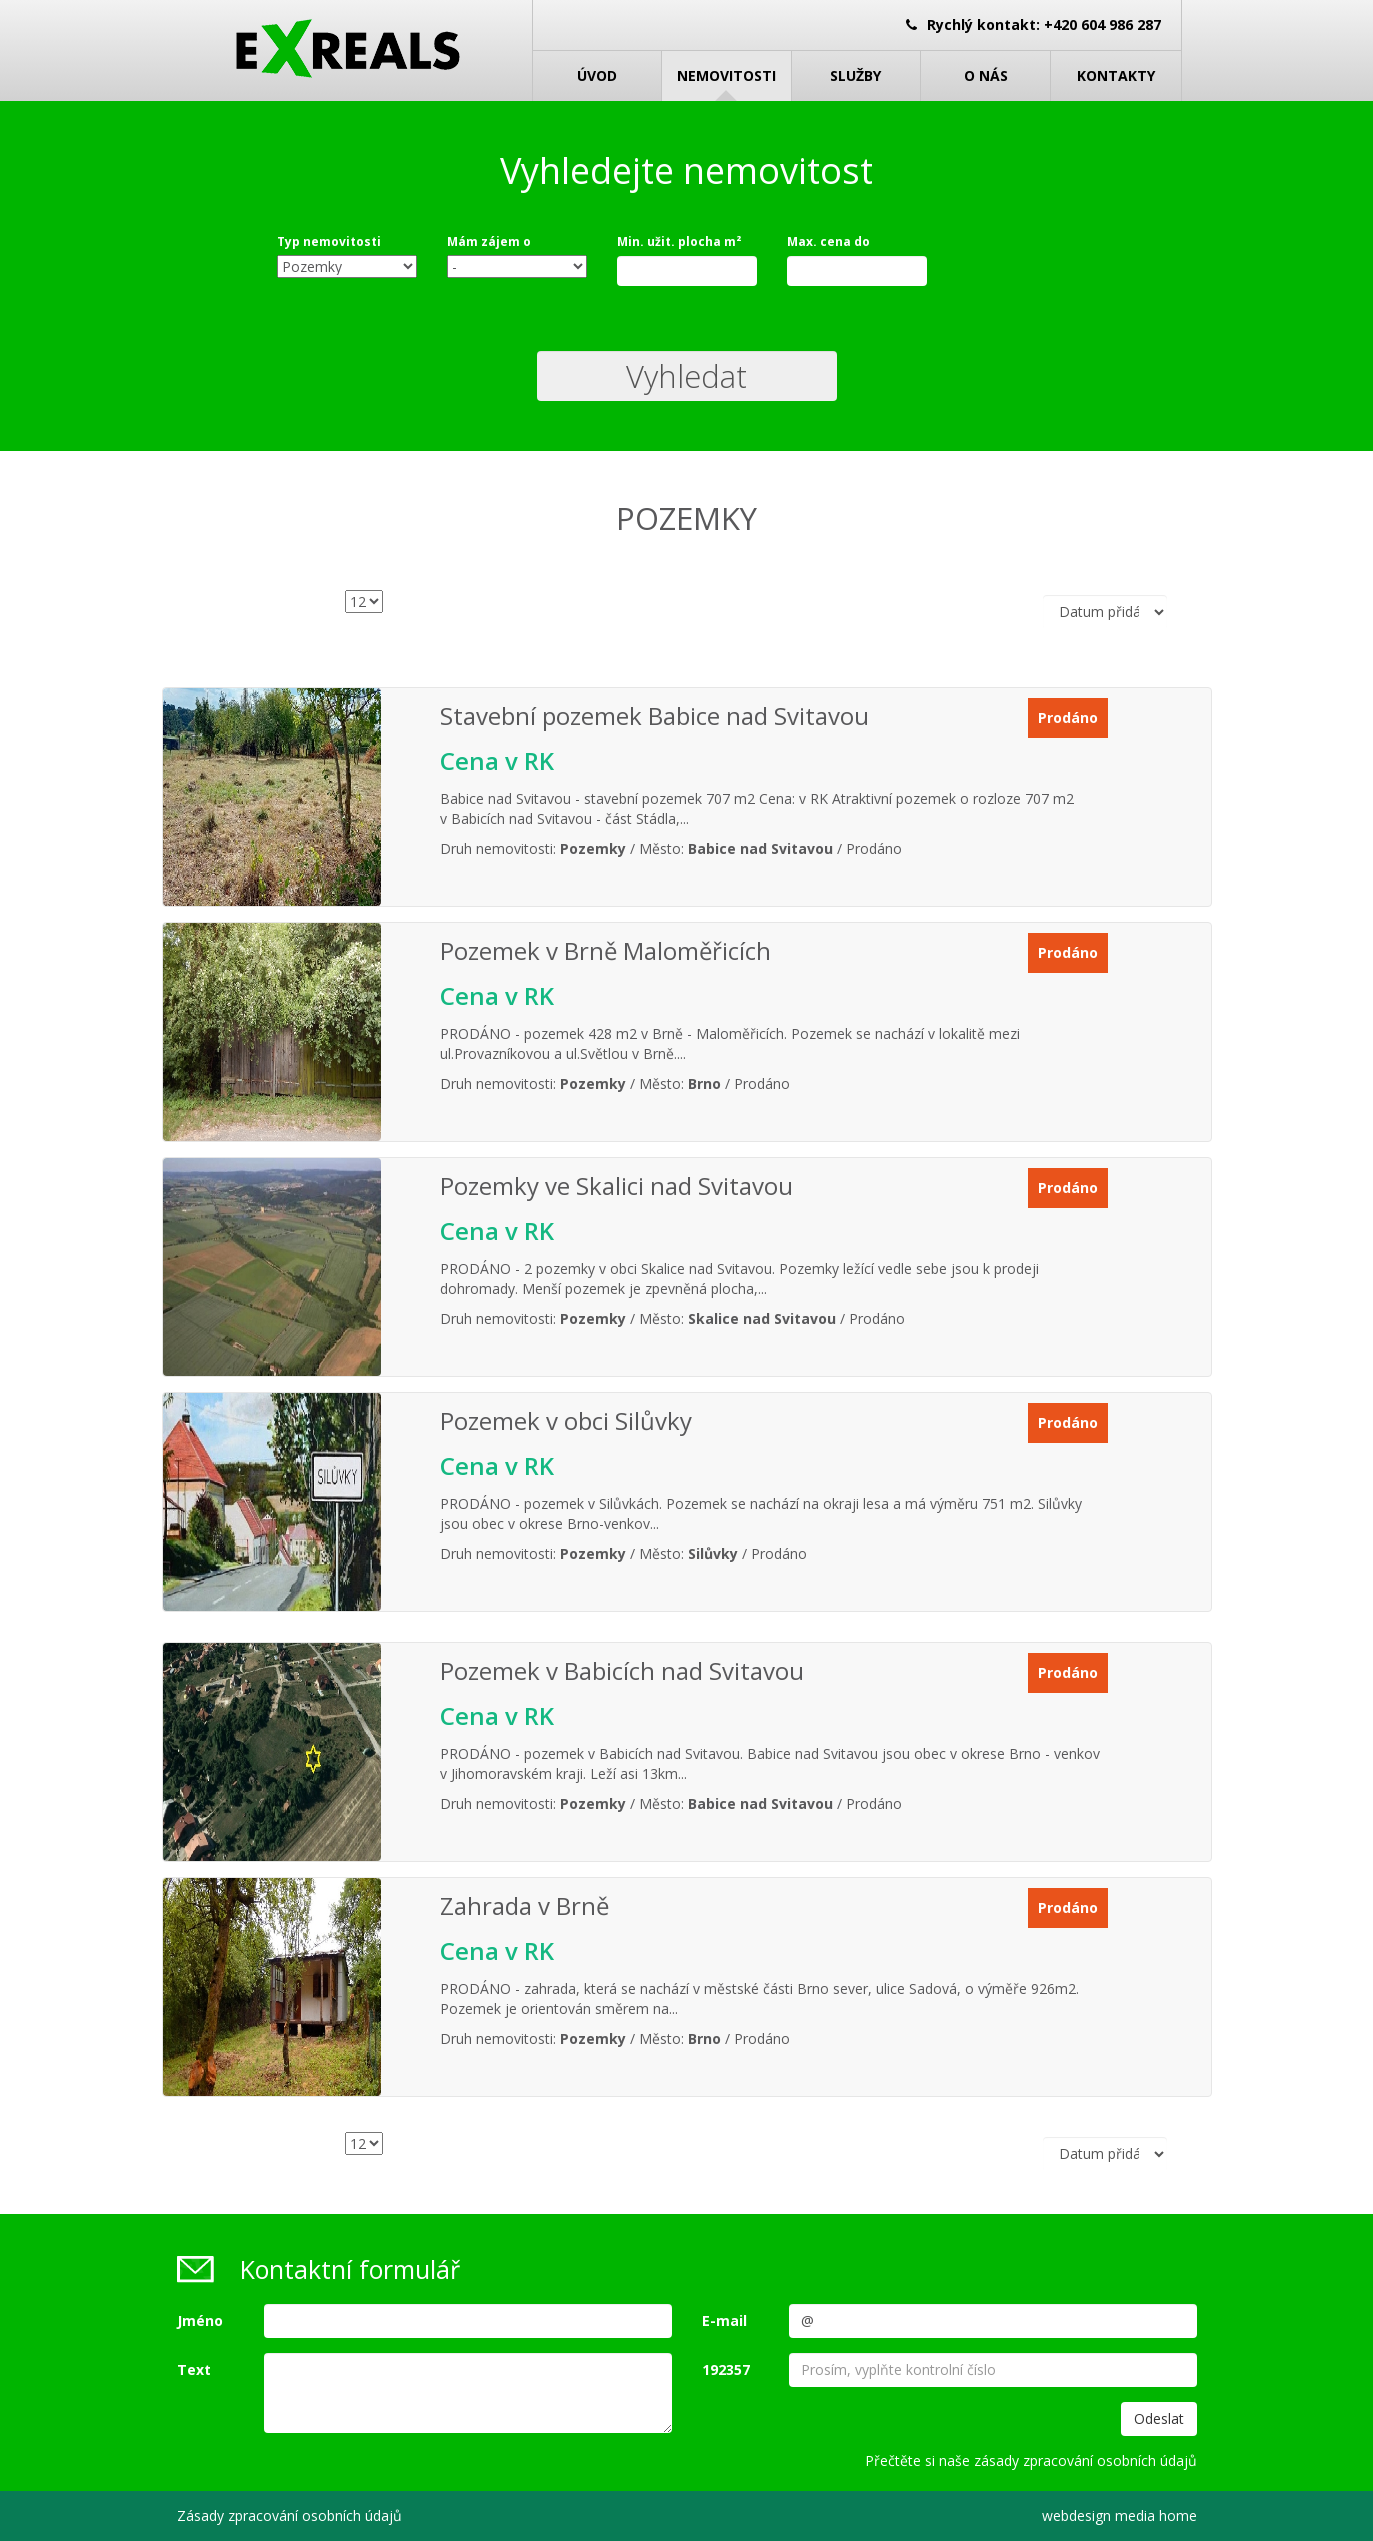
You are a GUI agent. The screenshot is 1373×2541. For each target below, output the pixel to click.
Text (194, 2369)
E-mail (724, 2320)
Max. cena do (828, 241)
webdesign (1076, 2515)
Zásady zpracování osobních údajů (289, 2515)
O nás (986, 75)
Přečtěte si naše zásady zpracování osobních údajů (1031, 2460)
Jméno (200, 2320)
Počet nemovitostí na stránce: (236, 616)
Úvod (597, 75)
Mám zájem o (489, 241)
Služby (855, 75)
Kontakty (1116, 75)
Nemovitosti (726, 75)
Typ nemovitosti (329, 241)
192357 (726, 2369)
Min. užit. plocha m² (679, 241)
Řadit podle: (957, 611)
